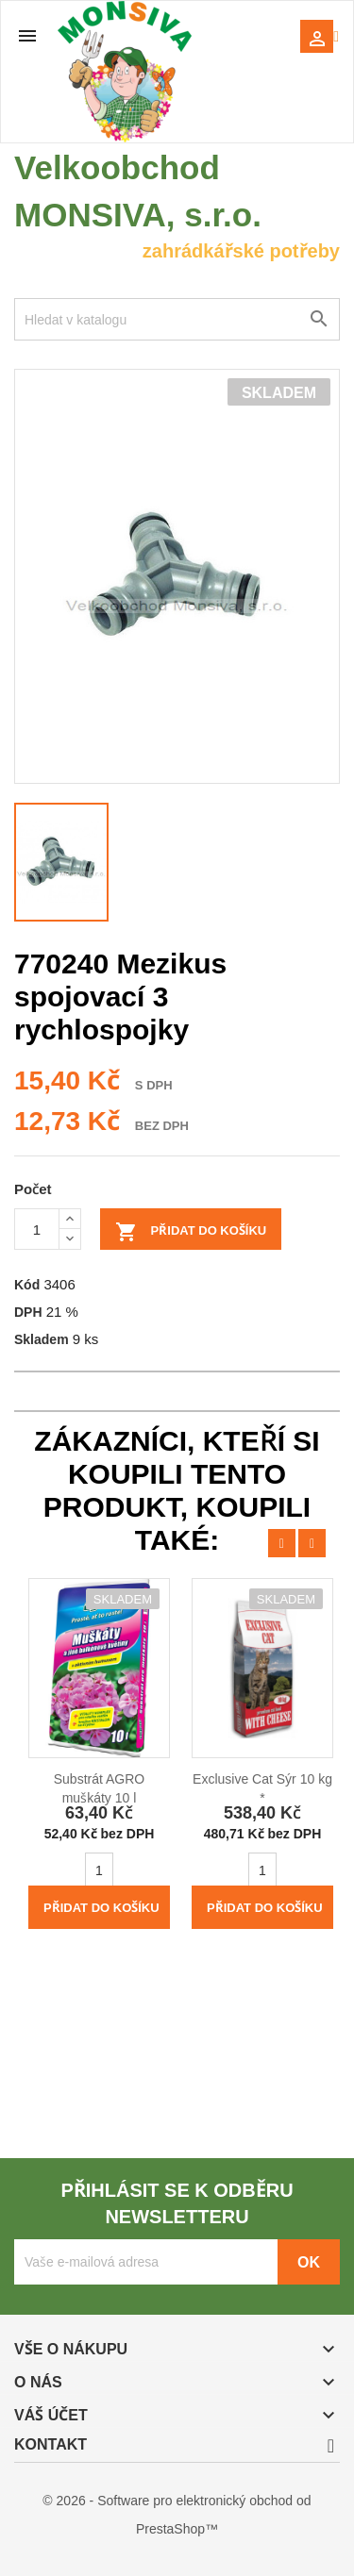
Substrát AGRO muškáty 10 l (99, 1788)
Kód (27, 1284)
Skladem (41, 1339)
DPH (28, 1312)
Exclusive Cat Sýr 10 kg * (262, 1788)
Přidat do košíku (190, 1232)
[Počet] (36, 1229)
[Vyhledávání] (177, 319)
